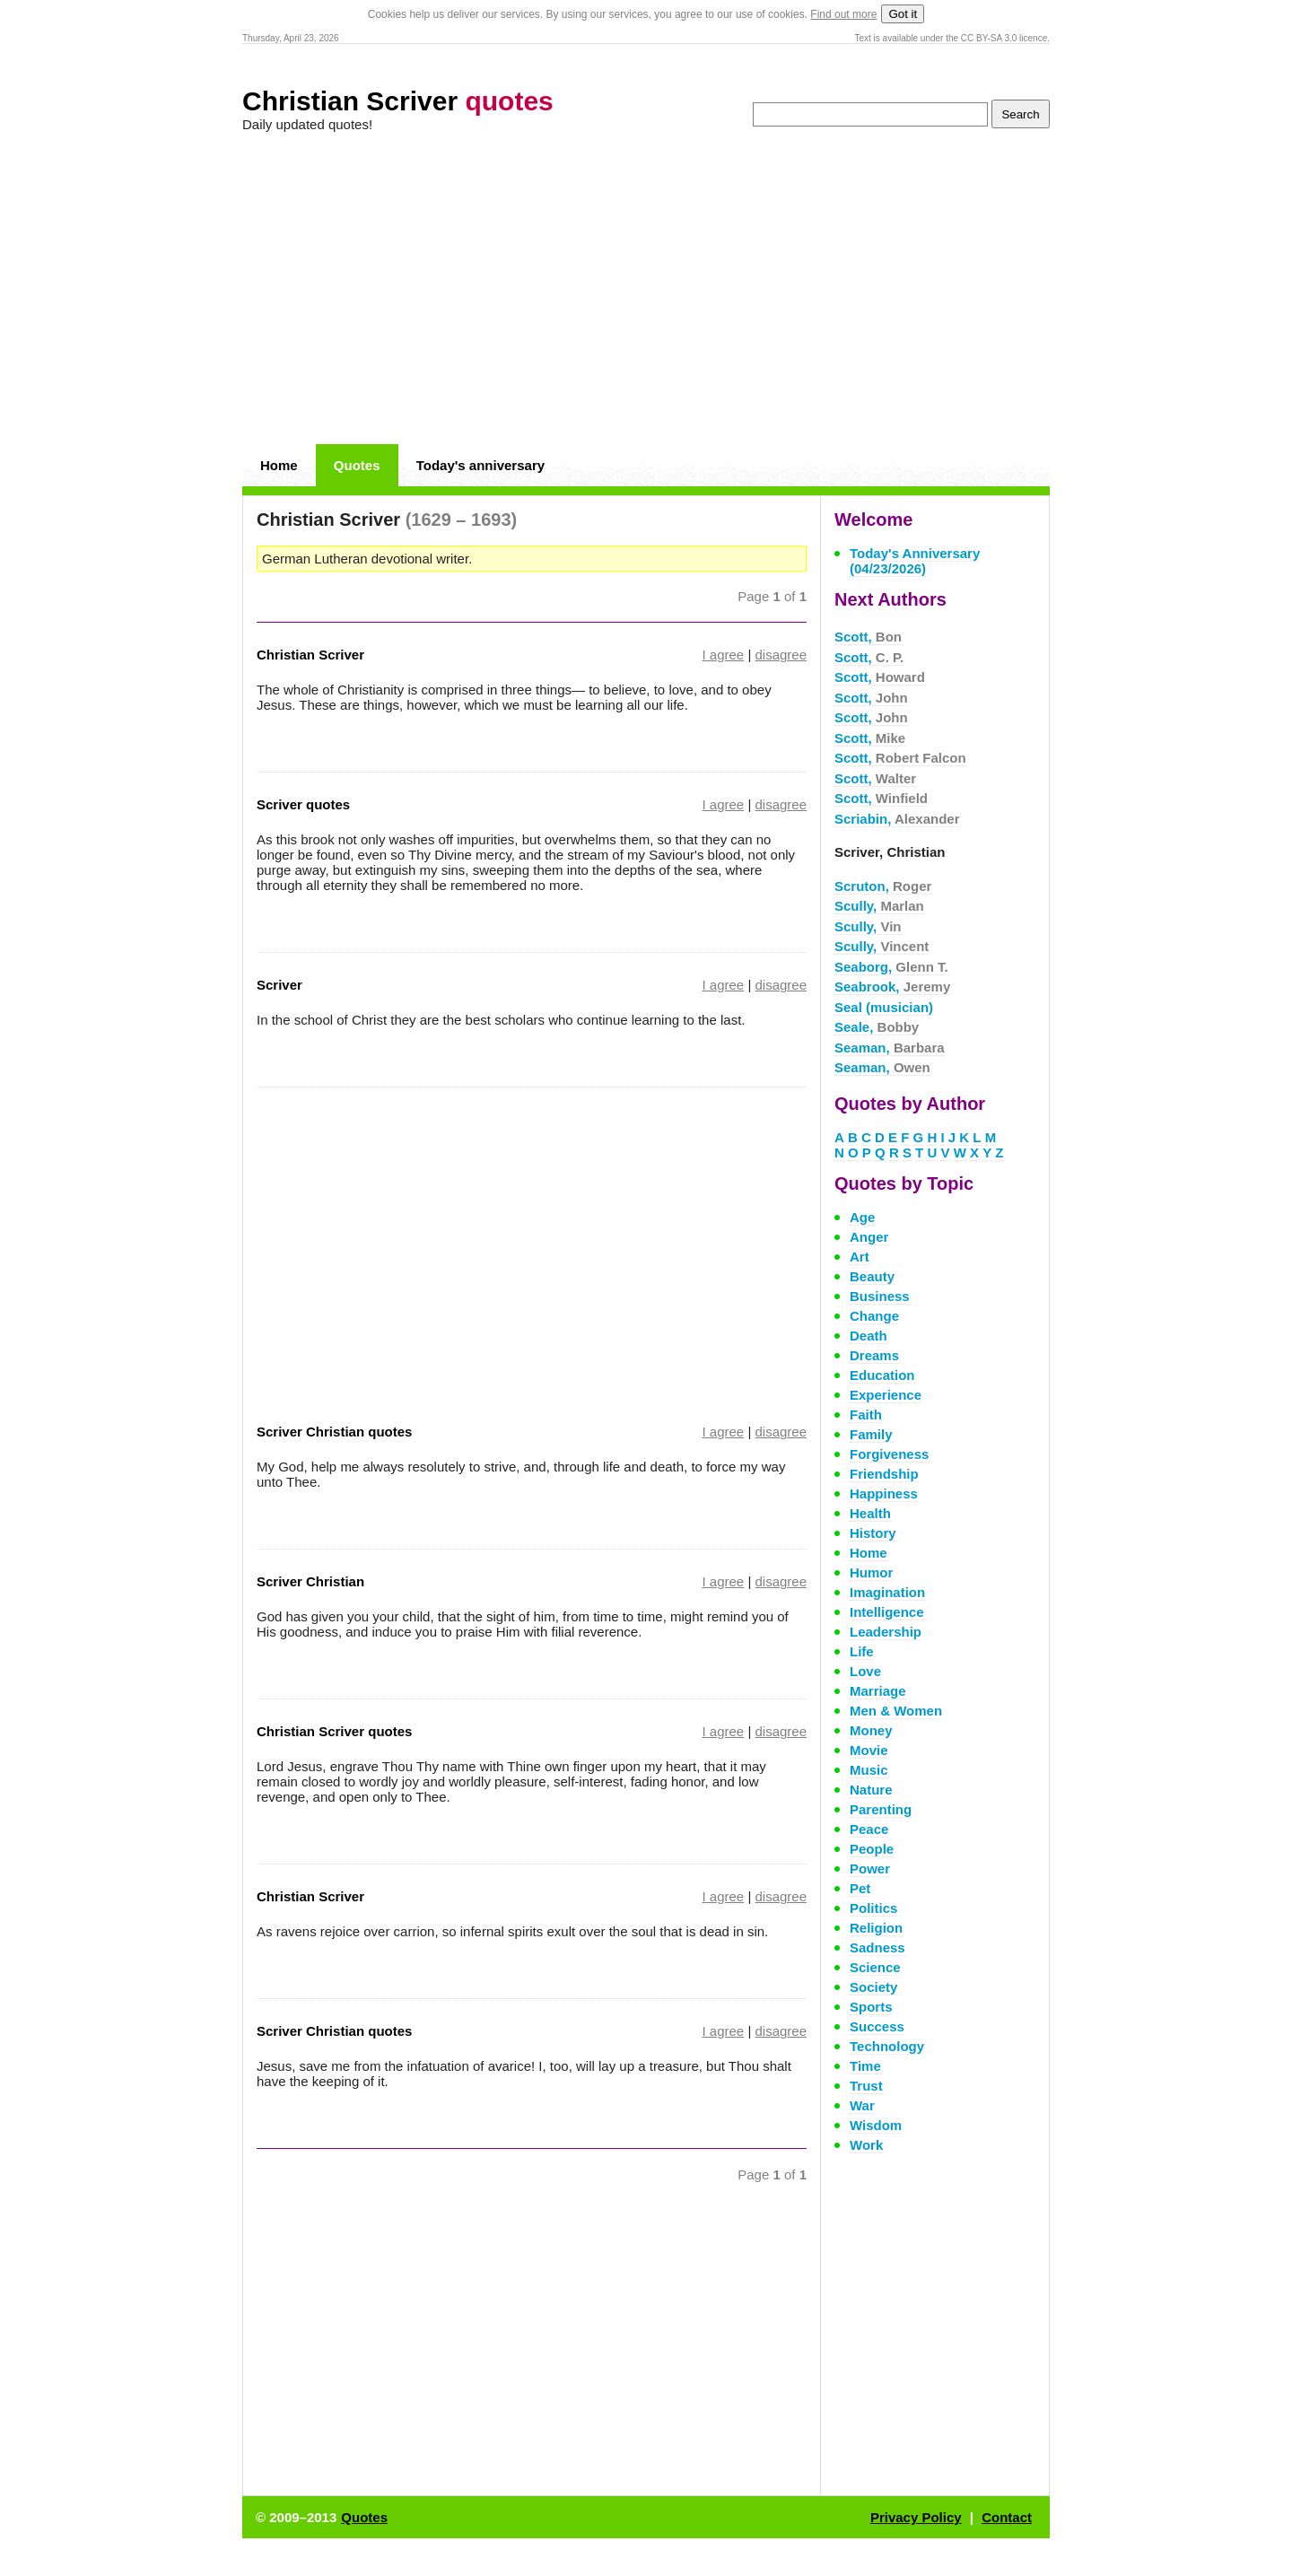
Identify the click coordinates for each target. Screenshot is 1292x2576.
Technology (887, 2046)
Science (875, 1967)
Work (866, 2144)
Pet (860, 1888)
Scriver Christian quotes (334, 1431)
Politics (873, 1908)
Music (869, 1769)
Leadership (885, 1631)
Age (862, 1217)
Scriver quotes (303, 804)
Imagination (887, 1592)
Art (859, 1256)
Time (865, 2066)
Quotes (357, 465)
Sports (871, 2006)
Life (862, 1651)
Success (877, 2026)
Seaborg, (891, 966)
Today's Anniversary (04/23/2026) (915, 561)
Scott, (868, 636)
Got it (902, 14)
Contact (1007, 2517)
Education (882, 1375)
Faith (866, 1414)
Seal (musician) (883, 1007)
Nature (871, 1789)
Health (870, 1513)
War (862, 2105)
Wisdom (876, 2125)
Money (871, 1730)
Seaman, (889, 1047)
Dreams (874, 1355)
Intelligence (887, 1612)
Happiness (884, 1493)
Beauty (872, 1276)
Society (873, 1987)
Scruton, (882, 886)
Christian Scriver (398, 101)
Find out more (843, 14)
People (872, 1848)
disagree (781, 654)
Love (865, 1671)
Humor (871, 1572)
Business (880, 1296)
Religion (876, 1927)
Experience (885, 1394)
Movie (869, 1750)
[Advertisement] (646, 289)
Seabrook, (892, 986)
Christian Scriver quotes (334, 1731)
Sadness (877, 1947)
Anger (869, 1236)
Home (279, 465)
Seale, (876, 1027)
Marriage (878, 1690)
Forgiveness (889, 1454)
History (873, 1533)
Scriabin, (897, 818)
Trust (866, 2085)
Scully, (879, 905)
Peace (869, 1829)
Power (870, 1868)
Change (874, 1315)
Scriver (279, 984)
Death (868, 1335)
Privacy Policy (916, 2517)
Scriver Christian (310, 1581)
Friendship (884, 1473)
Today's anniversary (480, 465)
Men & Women (896, 1710)
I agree (724, 654)
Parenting (881, 1809)
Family (871, 1434)
